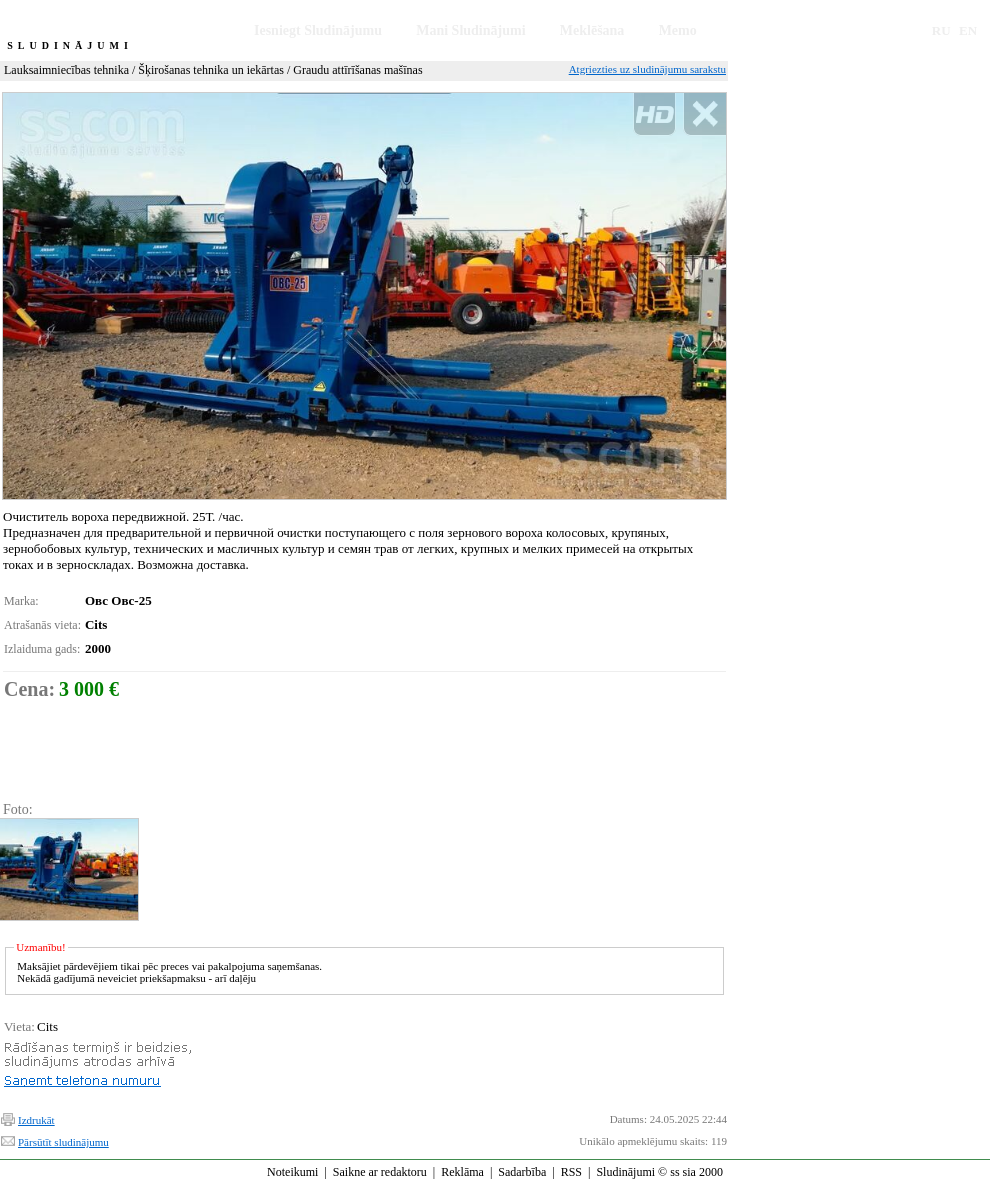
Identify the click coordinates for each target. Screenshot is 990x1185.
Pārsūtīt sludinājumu (63, 1142)
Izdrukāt (36, 1120)
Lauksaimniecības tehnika (66, 70)
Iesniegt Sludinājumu (318, 30)
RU (941, 30)
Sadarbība (522, 1172)
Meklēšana (592, 30)
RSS (571, 1172)
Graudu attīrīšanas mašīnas (357, 70)
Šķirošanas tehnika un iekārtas (211, 70)
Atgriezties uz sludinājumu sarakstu (647, 69)
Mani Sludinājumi (470, 30)
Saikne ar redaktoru (380, 1172)
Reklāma (462, 1172)
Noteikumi (292, 1172)
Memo (678, 30)
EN (968, 30)
